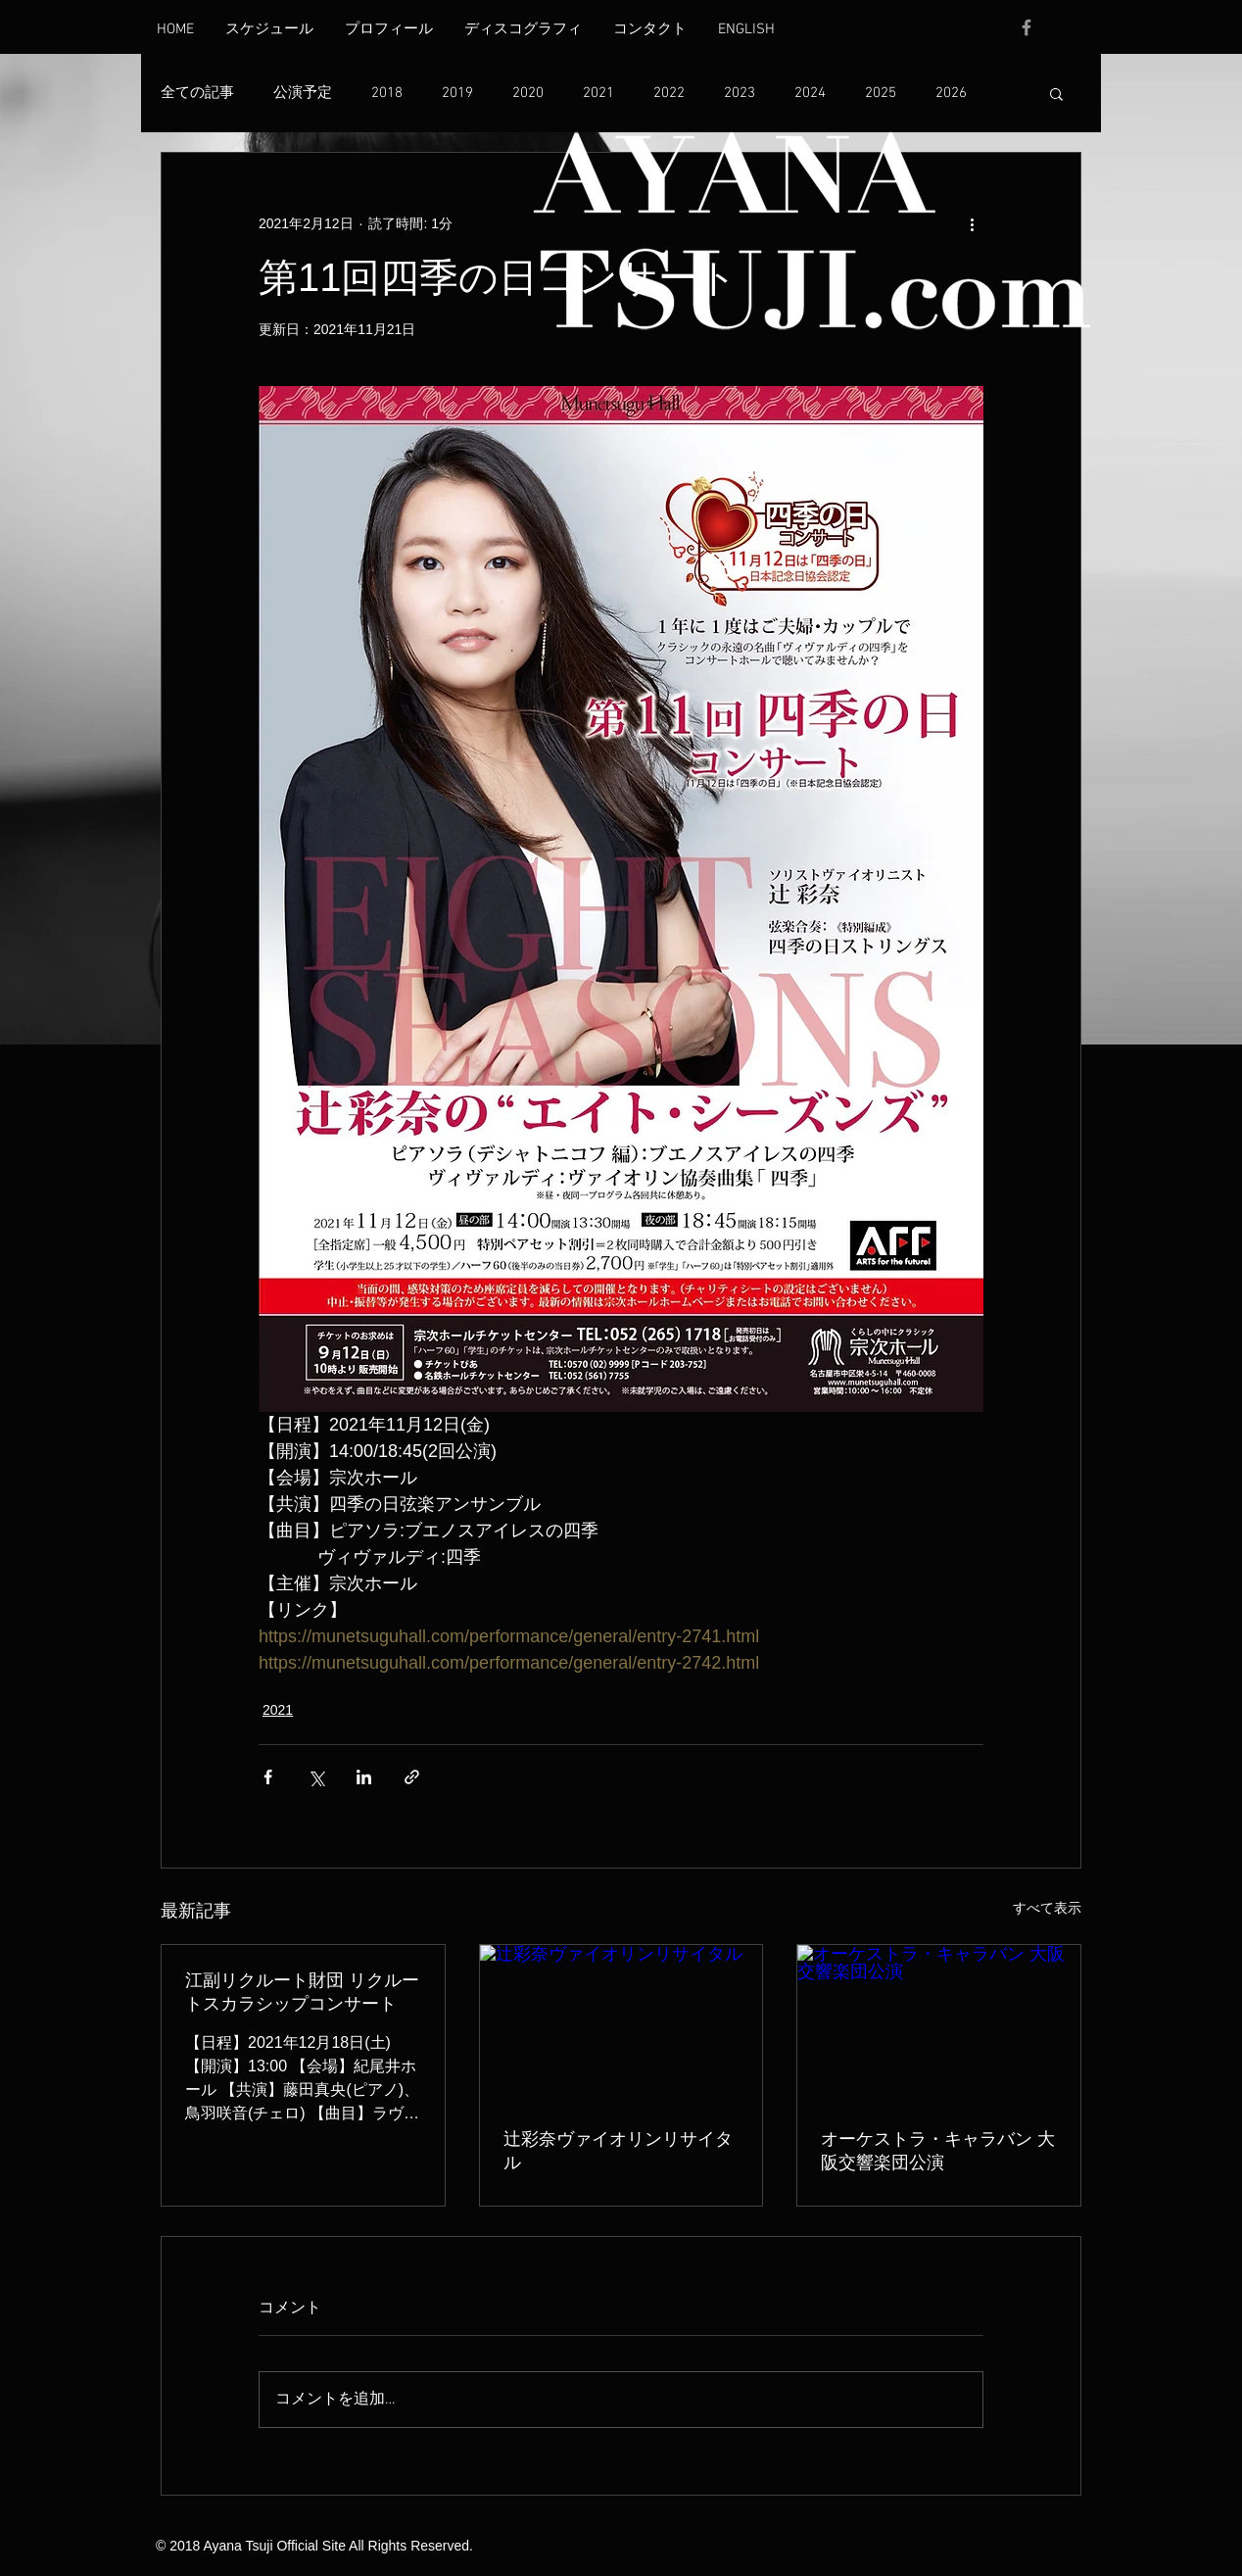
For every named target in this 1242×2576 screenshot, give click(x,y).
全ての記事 (197, 93)
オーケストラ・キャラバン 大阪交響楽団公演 (938, 2150)
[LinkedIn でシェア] (364, 1777)
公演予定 (302, 93)
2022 (669, 93)
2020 (528, 93)
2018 (387, 93)
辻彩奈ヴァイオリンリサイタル (618, 2150)
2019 (457, 93)
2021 (598, 93)
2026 (951, 93)
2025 (880, 93)
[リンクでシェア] (412, 1777)
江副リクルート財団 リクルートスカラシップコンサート (302, 1992)
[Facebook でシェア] (268, 1777)
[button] (1056, 93)
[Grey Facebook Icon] (1026, 27)
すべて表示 (1047, 1908)
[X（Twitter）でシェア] (316, 1777)
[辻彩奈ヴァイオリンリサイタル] (621, 2024)
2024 (810, 93)
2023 (739, 93)
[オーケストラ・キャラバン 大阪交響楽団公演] (938, 2024)
